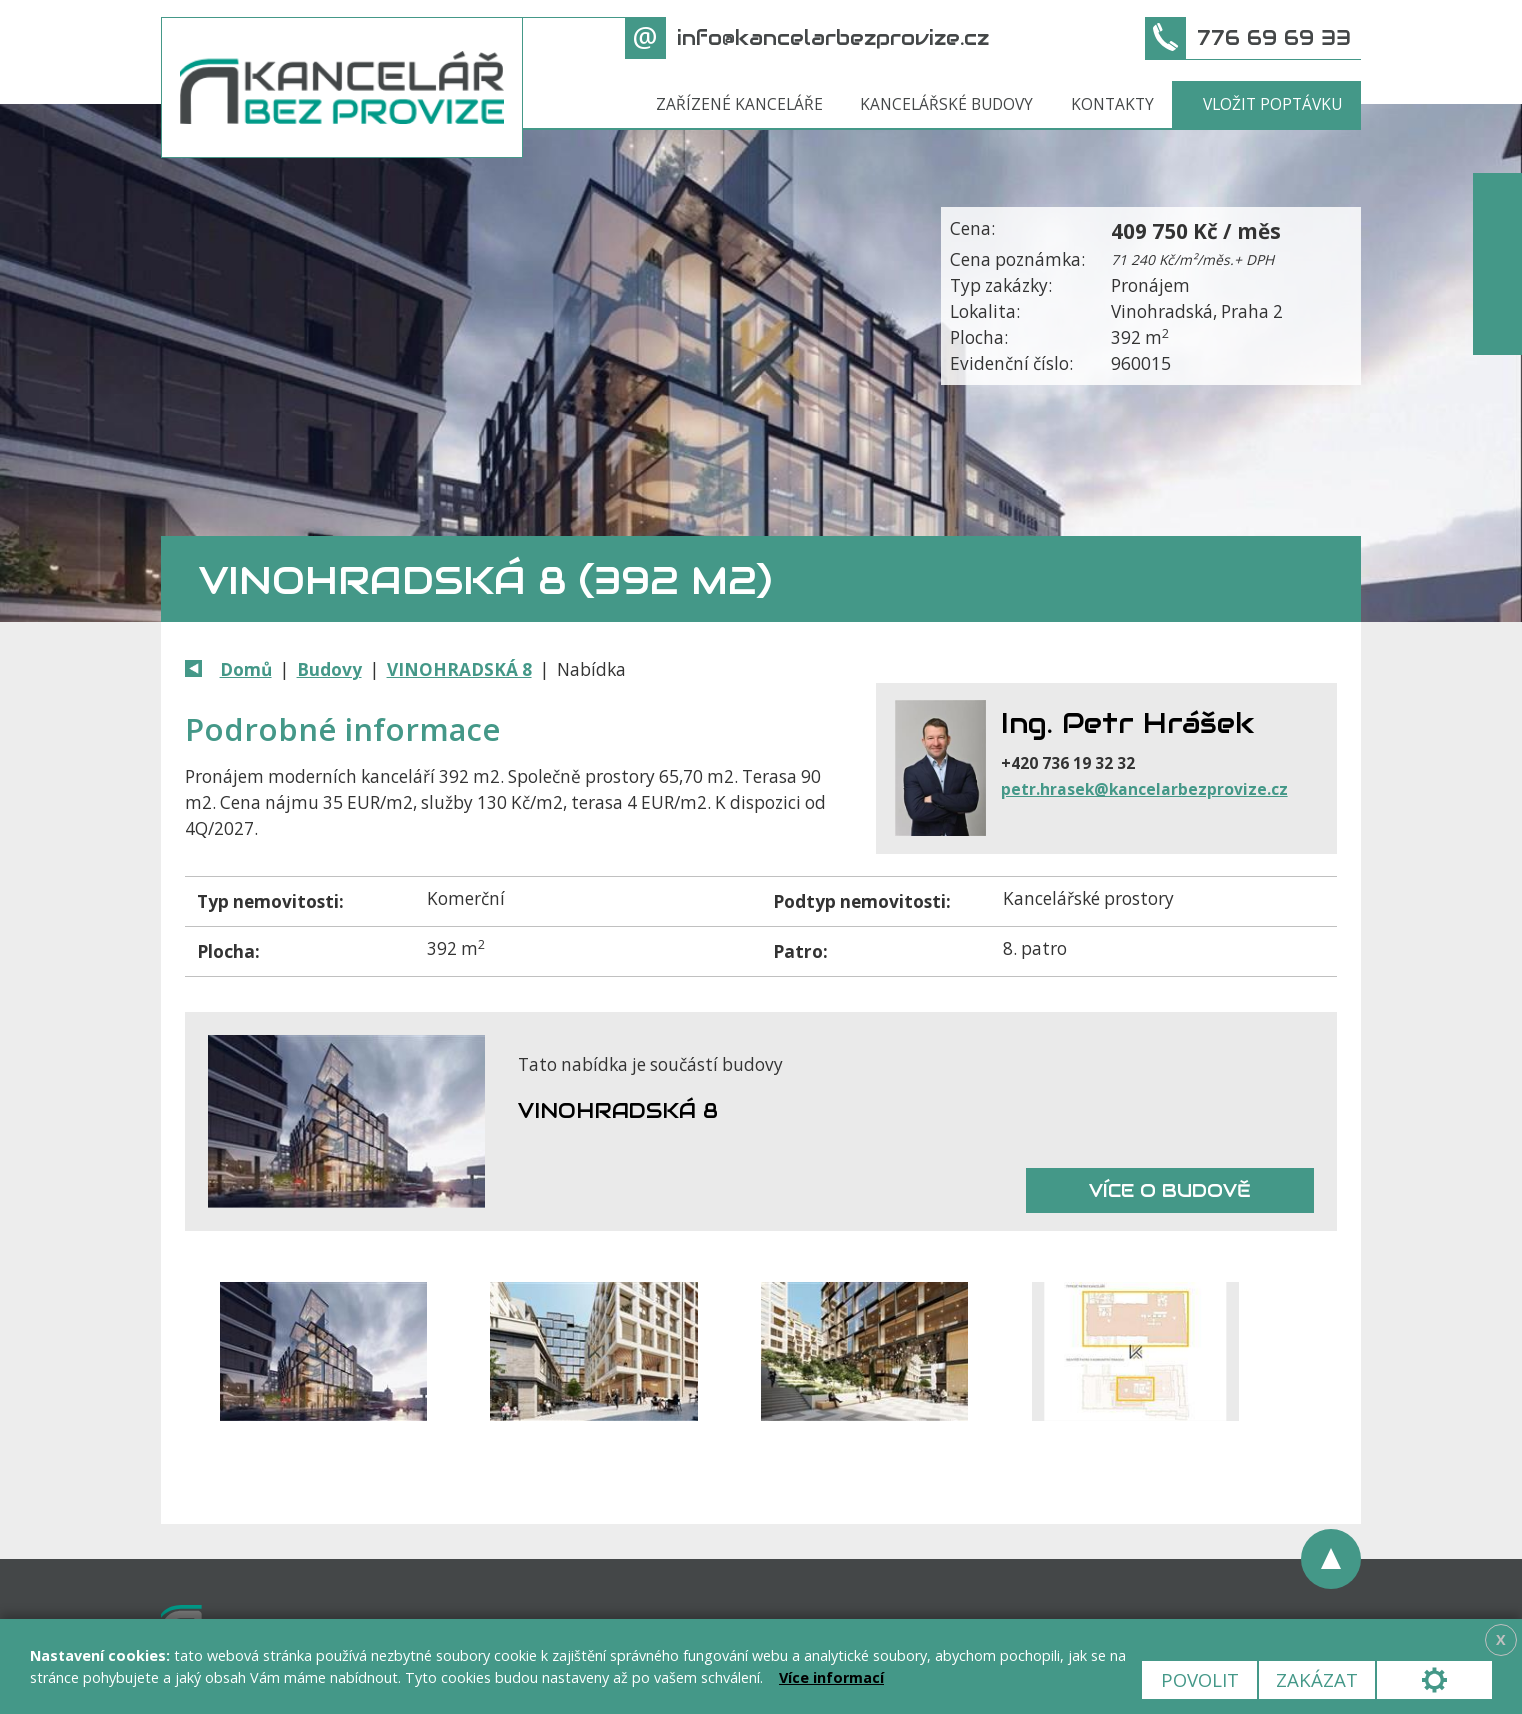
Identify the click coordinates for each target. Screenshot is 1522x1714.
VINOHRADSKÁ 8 (459, 669)
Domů (246, 669)
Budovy (329, 669)
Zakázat (1317, 1679)
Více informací (831, 1677)
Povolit (1200, 1679)
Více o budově (1170, 1190)
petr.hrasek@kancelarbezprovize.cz (1144, 789)
